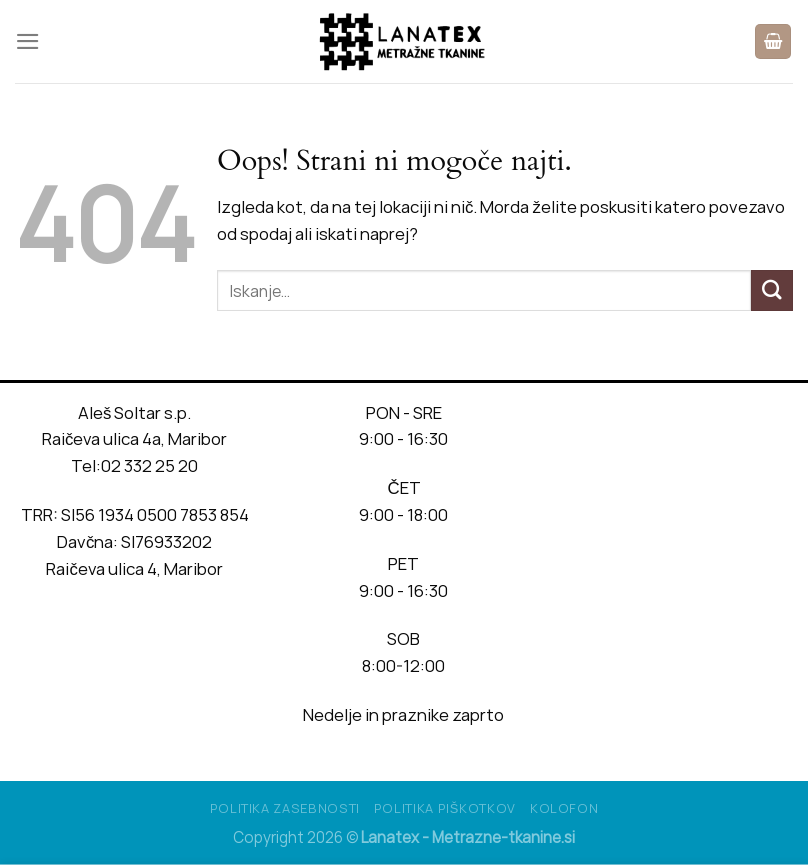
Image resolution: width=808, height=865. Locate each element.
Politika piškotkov (445, 808)
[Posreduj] (772, 290)
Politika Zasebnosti (285, 808)
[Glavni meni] (28, 41)
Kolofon (564, 808)
